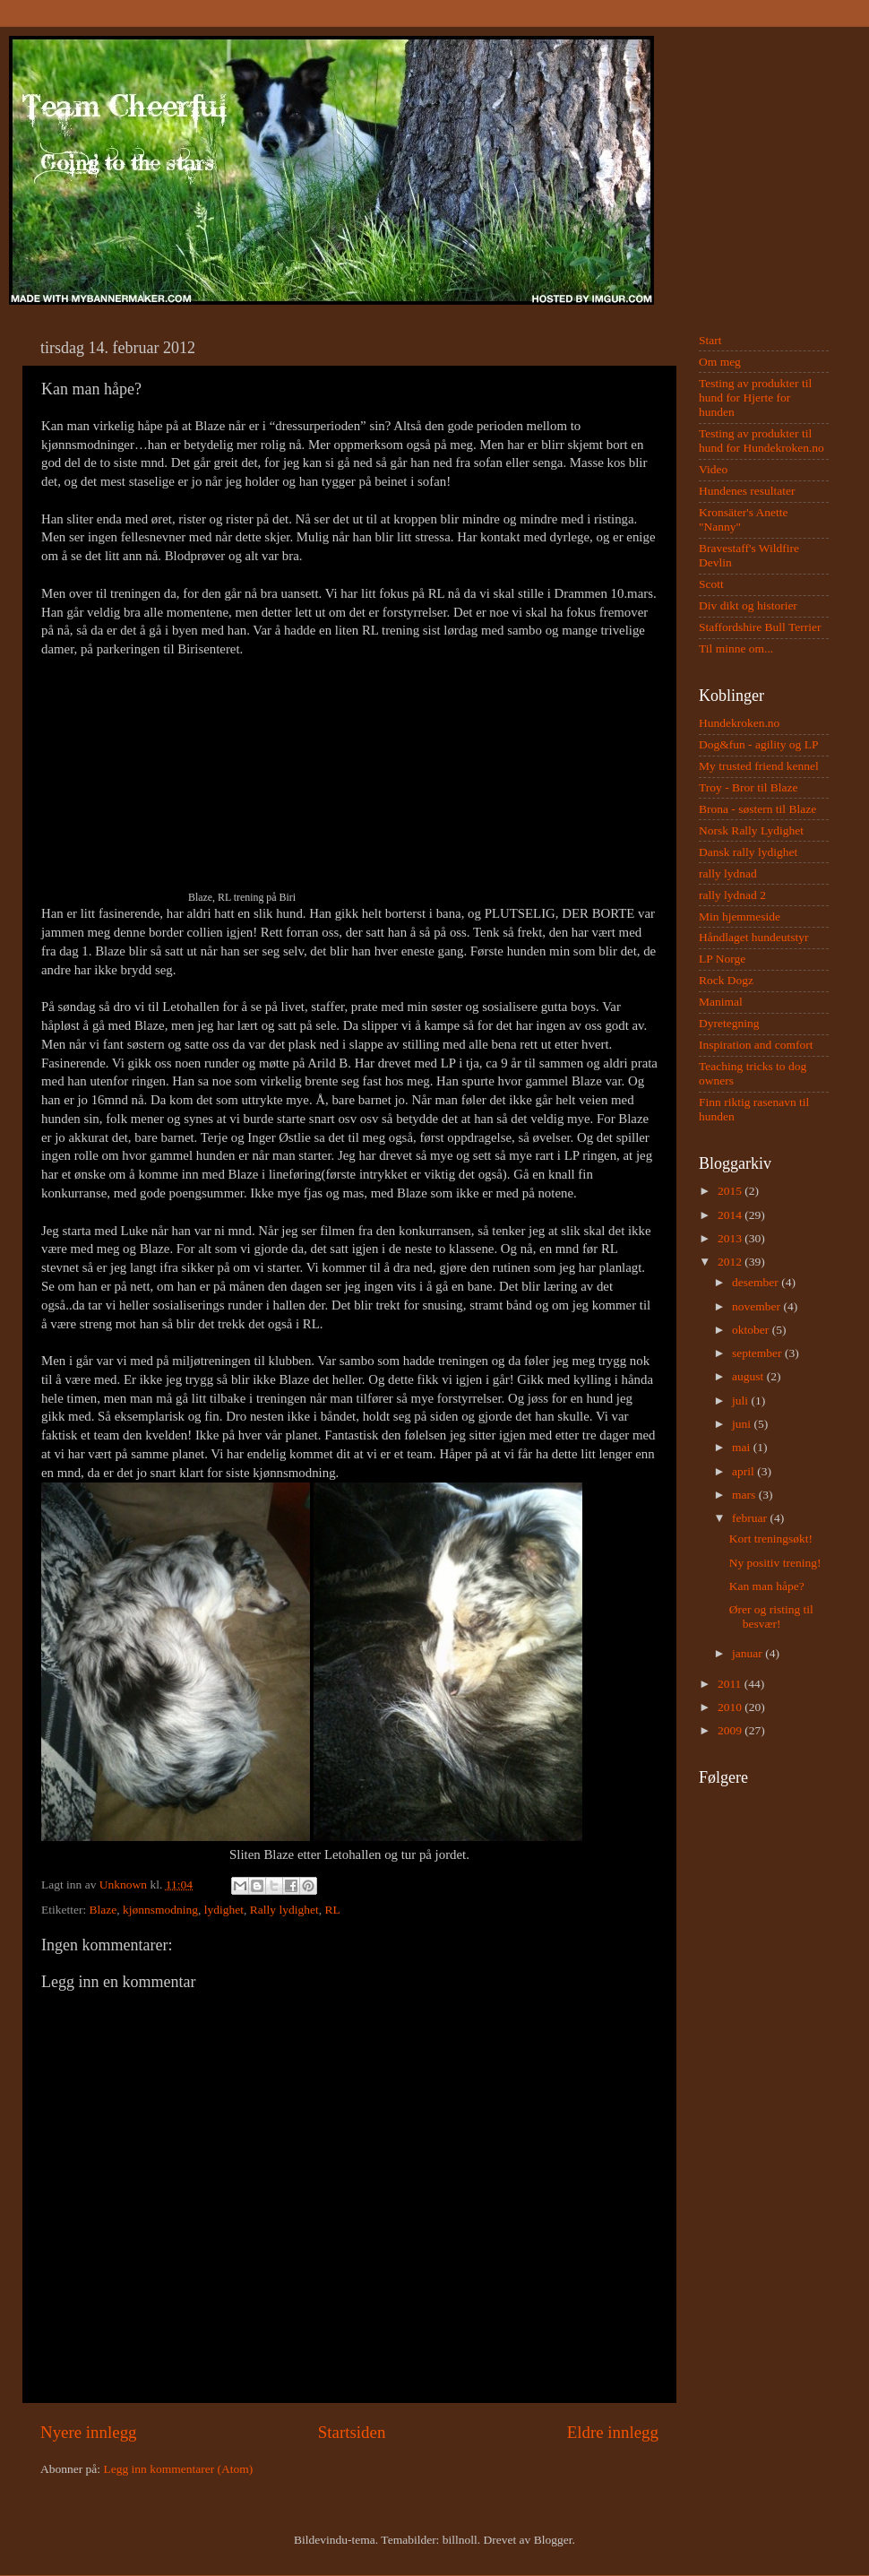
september (758, 1353)
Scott (711, 584)
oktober (752, 1329)
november (757, 1306)
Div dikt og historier (748, 605)
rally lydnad (728, 873)
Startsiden (352, 2432)
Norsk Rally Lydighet (751, 830)
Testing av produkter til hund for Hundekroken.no (761, 440)
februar (751, 1518)
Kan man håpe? (766, 1586)
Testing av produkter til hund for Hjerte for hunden (755, 397)
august (749, 1376)
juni (742, 1424)
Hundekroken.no (739, 723)
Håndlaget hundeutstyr (754, 937)
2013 (731, 1238)
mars (745, 1494)
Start (710, 340)
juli (741, 1400)
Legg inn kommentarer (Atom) (178, 2469)
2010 (731, 1707)
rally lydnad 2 (732, 895)
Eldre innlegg (612, 2432)
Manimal (721, 1001)
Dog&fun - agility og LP (759, 744)
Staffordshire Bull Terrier (760, 627)
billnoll (460, 2539)
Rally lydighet (284, 1909)
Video (713, 469)
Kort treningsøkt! (771, 1538)
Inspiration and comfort (756, 1044)
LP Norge (722, 958)
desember (756, 1282)
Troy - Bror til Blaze (748, 787)
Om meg (720, 361)
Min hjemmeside (739, 916)
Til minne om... (736, 648)
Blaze (103, 1909)
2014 (731, 1215)
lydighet (224, 1909)
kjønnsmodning (160, 1909)
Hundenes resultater (747, 490)
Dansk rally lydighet (748, 852)
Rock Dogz (726, 980)
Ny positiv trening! (775, 1562)
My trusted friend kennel (759, 766)
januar (748, 1653)
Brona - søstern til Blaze (757, 809)
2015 (731, 1190)
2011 (731, 1683)
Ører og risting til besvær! (771, 1616)
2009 (731, 1730)
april (744, 1471)
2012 (731, 1261)
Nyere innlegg (88, 2432)
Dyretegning (729, 1023)
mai (742, 1447)
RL (332, 1909)
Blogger (553, 2539)
